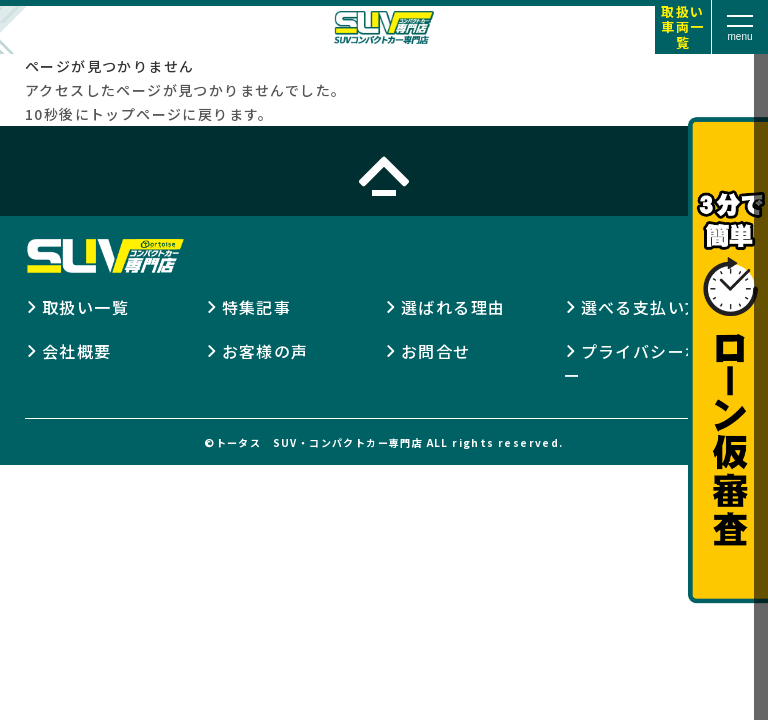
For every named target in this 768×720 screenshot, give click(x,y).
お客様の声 (265, 351)
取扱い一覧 (85, 307)
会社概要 (77, 351)
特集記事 (257, 307)
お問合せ (436, 351)
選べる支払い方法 (650, 307)
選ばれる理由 (453, 307)
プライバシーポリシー (651, 363)
